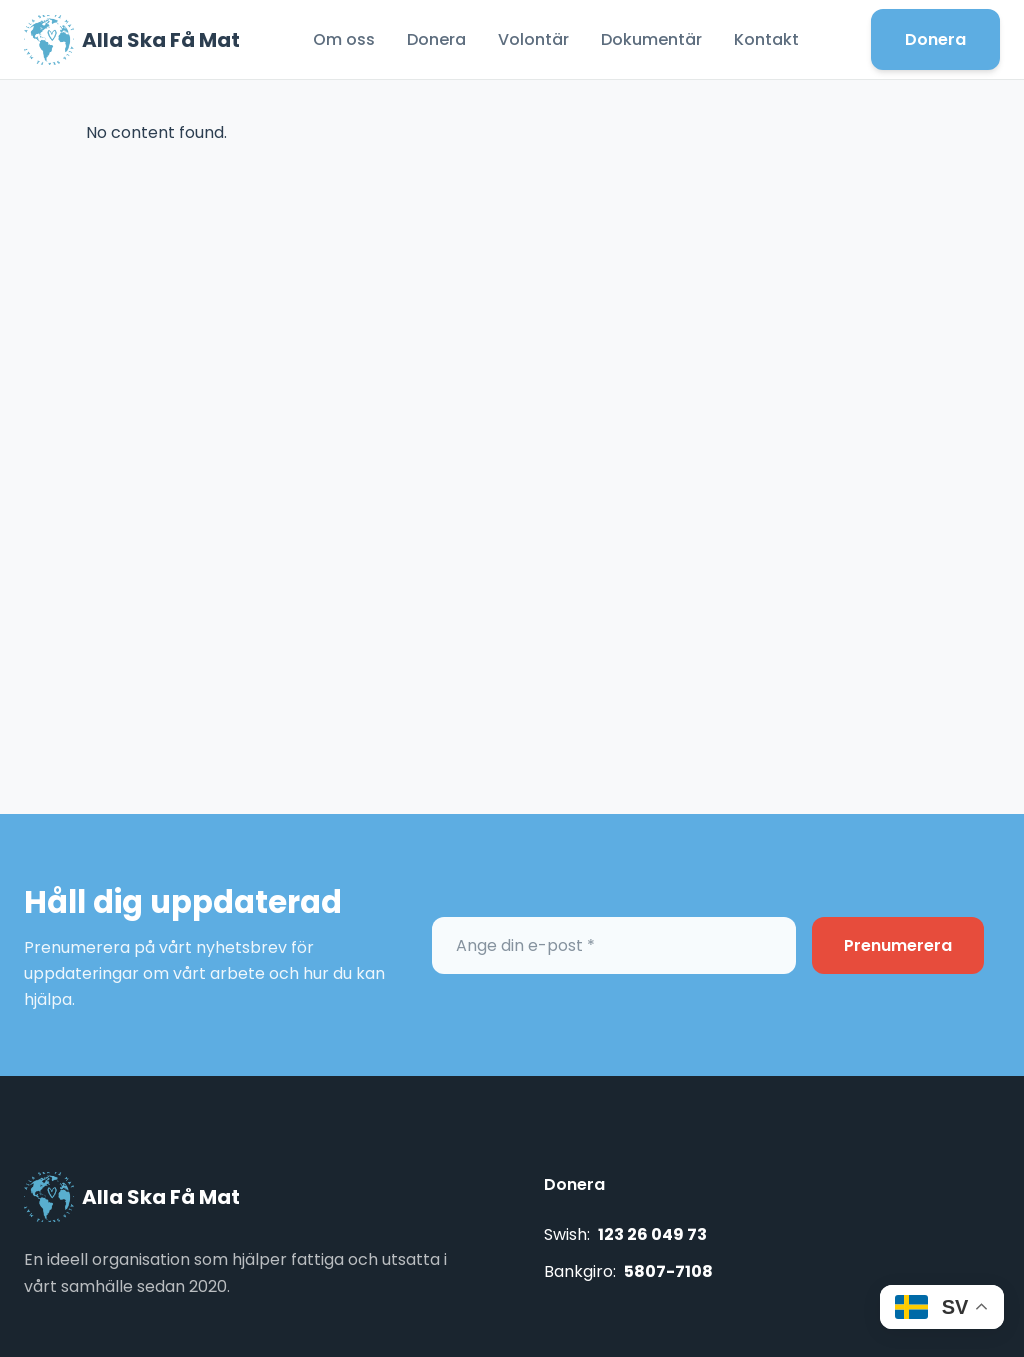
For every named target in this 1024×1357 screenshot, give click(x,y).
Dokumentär (651, 39)
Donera (436, 39)
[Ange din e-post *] (614, 945)
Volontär (533, 39)
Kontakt (766, 39)
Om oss (344, 39)
